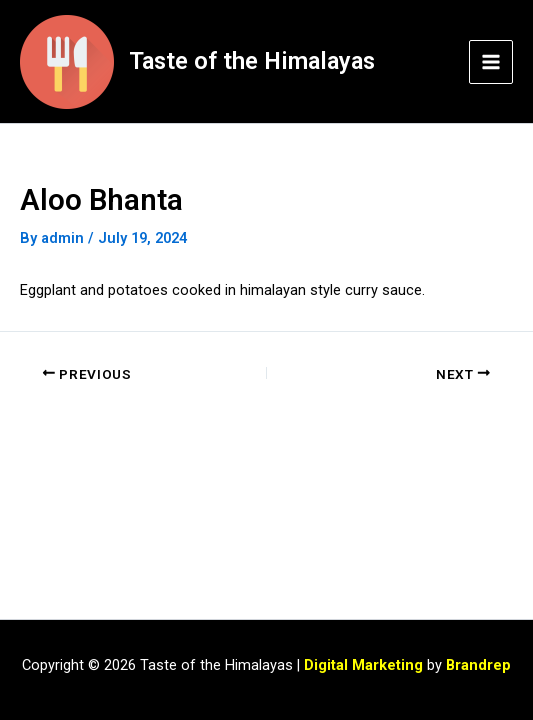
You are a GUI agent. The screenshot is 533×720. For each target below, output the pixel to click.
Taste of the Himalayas (252, 61)
